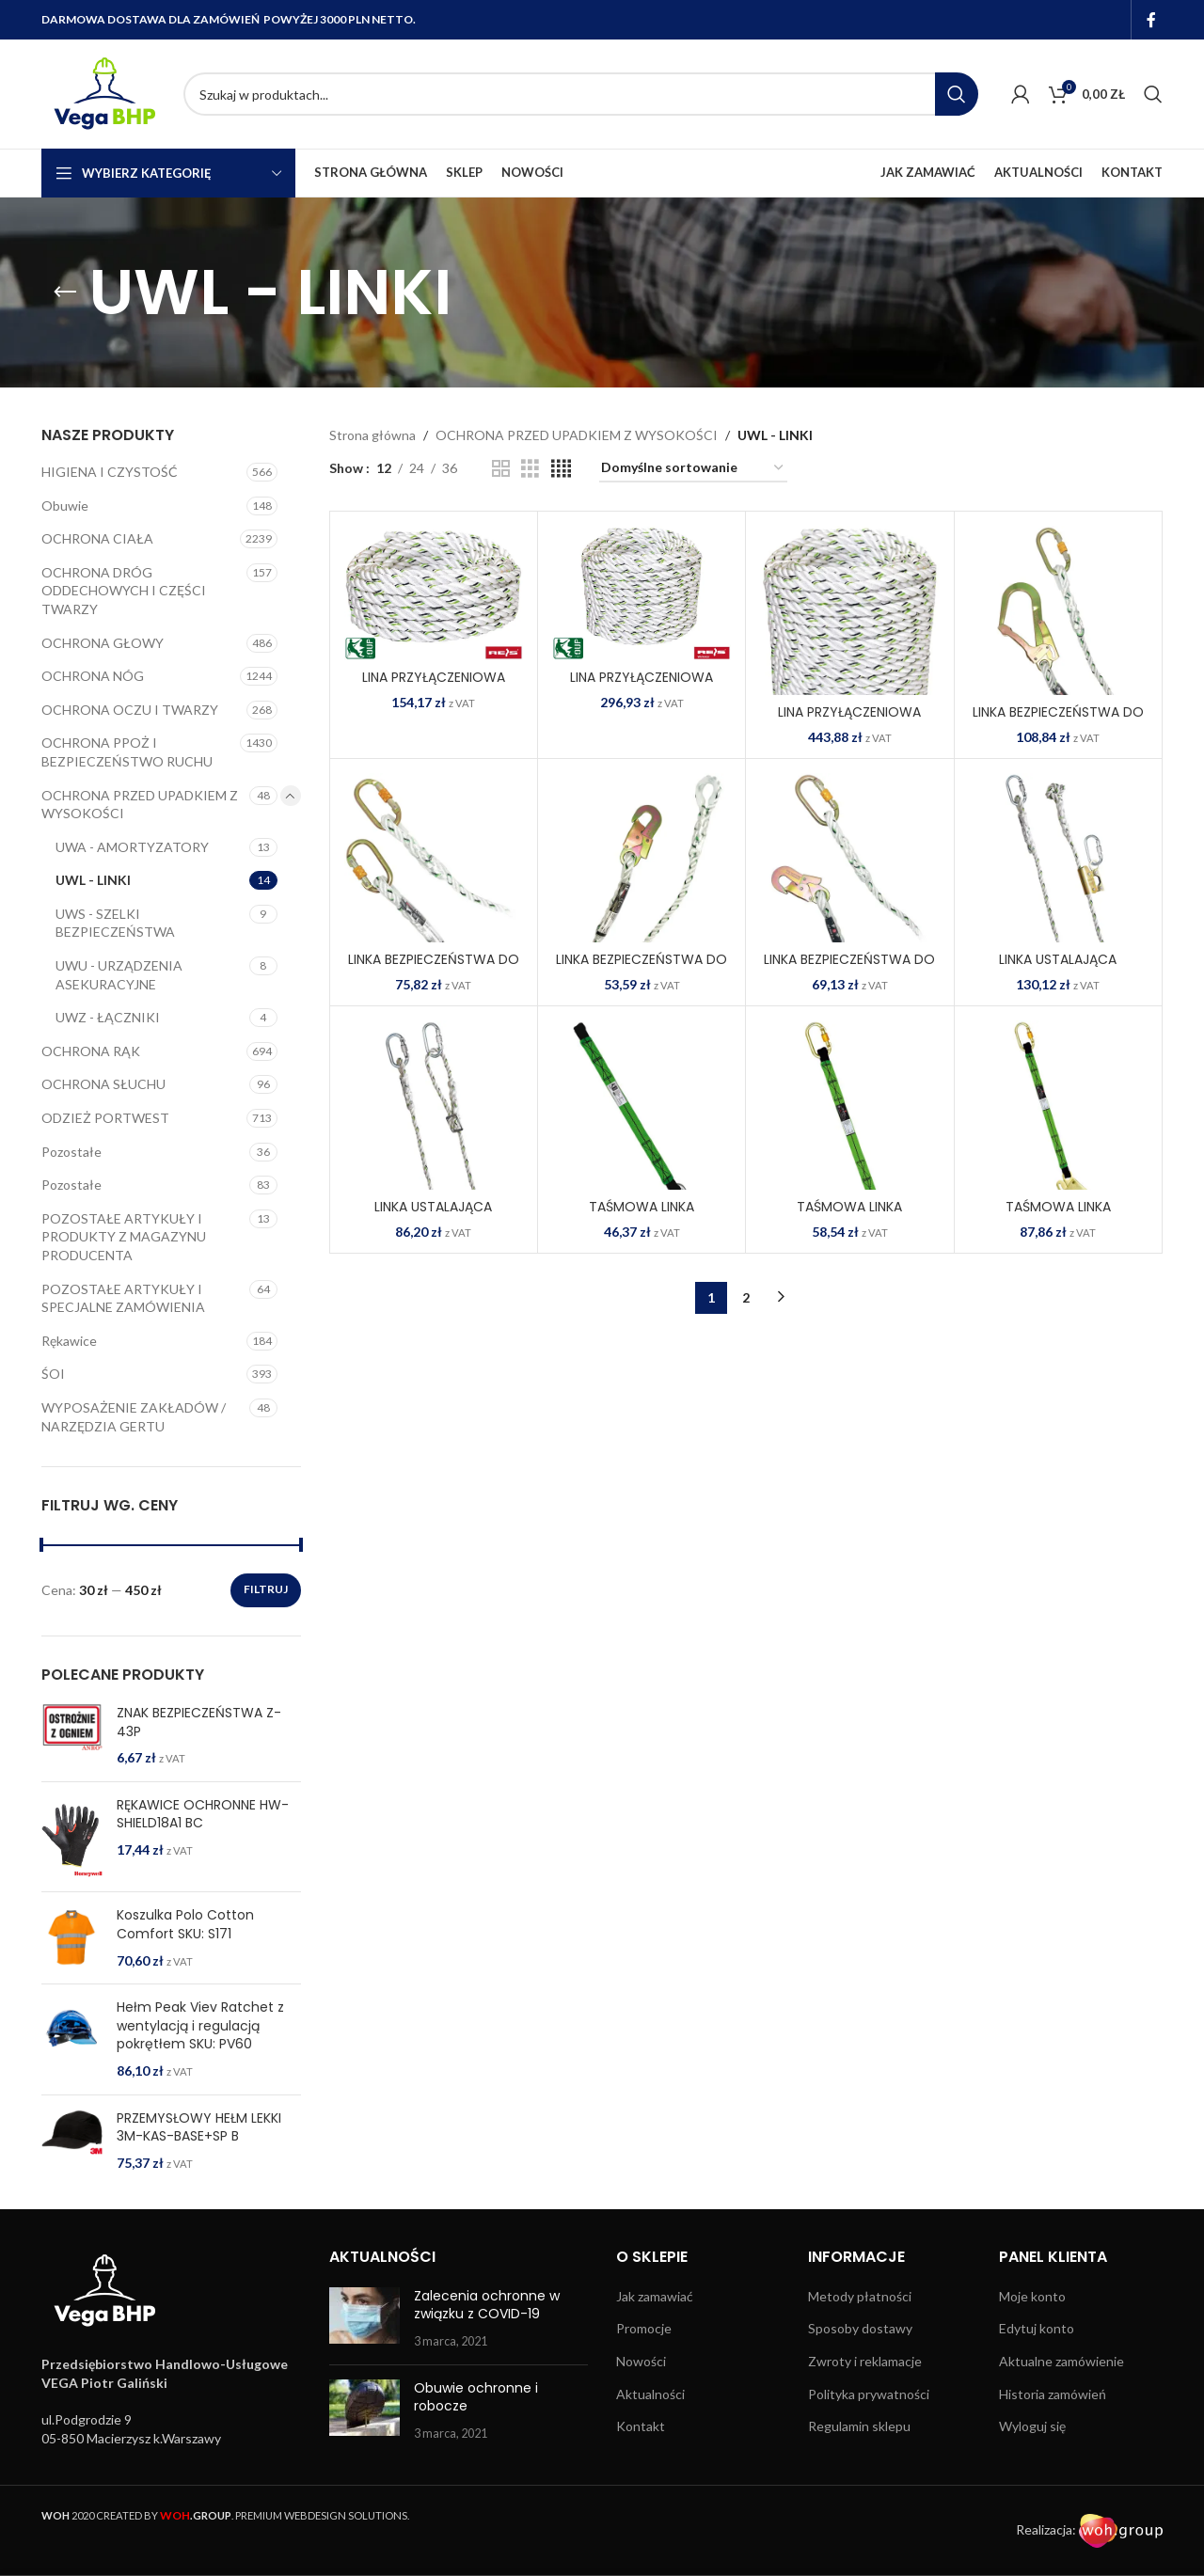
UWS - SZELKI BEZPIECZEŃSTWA (115, 923)
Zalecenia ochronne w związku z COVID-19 (487, 2305)
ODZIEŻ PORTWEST (105, 1118)
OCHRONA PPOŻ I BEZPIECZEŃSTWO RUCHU (127, 752)
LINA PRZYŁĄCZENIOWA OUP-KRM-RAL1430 (849, 721)
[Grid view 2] (501, 469)
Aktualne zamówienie (1061, 2361)
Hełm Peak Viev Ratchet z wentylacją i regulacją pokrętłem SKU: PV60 (200, 2026)
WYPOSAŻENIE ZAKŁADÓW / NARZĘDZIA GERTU (133, 1416)
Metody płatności (859, 2296)
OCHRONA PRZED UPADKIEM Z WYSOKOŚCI (139, 804)
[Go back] (64, 292)
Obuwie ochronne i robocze (476, 2397)
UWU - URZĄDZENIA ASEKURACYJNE (118, 974)
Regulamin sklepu (859, 2426)
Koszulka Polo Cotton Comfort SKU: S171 (185, 1924)
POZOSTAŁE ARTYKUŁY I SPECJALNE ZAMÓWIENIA (123, 1298)
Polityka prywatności (868, 2394)
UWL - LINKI (93, 880)
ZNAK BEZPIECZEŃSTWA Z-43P (199, 1722)
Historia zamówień (1052, 2394)
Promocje (644, 2328)
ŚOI (53, 1374)
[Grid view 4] (561, 469)
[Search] (580, 94)
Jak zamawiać (654, 2296)
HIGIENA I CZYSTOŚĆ (109, 472)
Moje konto (1032, 2296)
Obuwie (64, 506)
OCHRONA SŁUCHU (103, 1084)
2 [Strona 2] (746, 1297)
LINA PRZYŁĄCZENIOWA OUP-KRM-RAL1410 (433, 686)
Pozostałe (71, 1152)
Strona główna (372, 435)
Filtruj (266, 1589)
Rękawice (69, 1341)
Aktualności (650, 2394)
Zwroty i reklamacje (865, 2361)
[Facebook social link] (1152, 20)
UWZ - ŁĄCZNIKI (107, 1017)
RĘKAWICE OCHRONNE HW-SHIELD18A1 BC (203, 1814)
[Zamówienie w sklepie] (693, 468)
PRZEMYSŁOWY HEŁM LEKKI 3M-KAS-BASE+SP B (199, 2128)
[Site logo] (103, 93)
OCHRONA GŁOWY (102, 643)
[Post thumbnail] (364, 2318)
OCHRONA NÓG (92, 676)
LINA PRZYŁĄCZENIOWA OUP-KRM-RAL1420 (641, 686)
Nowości (641, 2361)
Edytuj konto (1036, 2328)
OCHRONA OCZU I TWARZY (129, 710)
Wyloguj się (1032, 2426)
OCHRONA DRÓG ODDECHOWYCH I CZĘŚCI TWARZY (123, 590)
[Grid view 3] (530, 469)
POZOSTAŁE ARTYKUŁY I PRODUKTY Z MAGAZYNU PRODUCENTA (123, 1236)
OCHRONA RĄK (90, 1051)
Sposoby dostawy (860, 2328)
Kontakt (640, 2426)
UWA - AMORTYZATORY (132, 847)
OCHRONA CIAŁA (97, 538)
